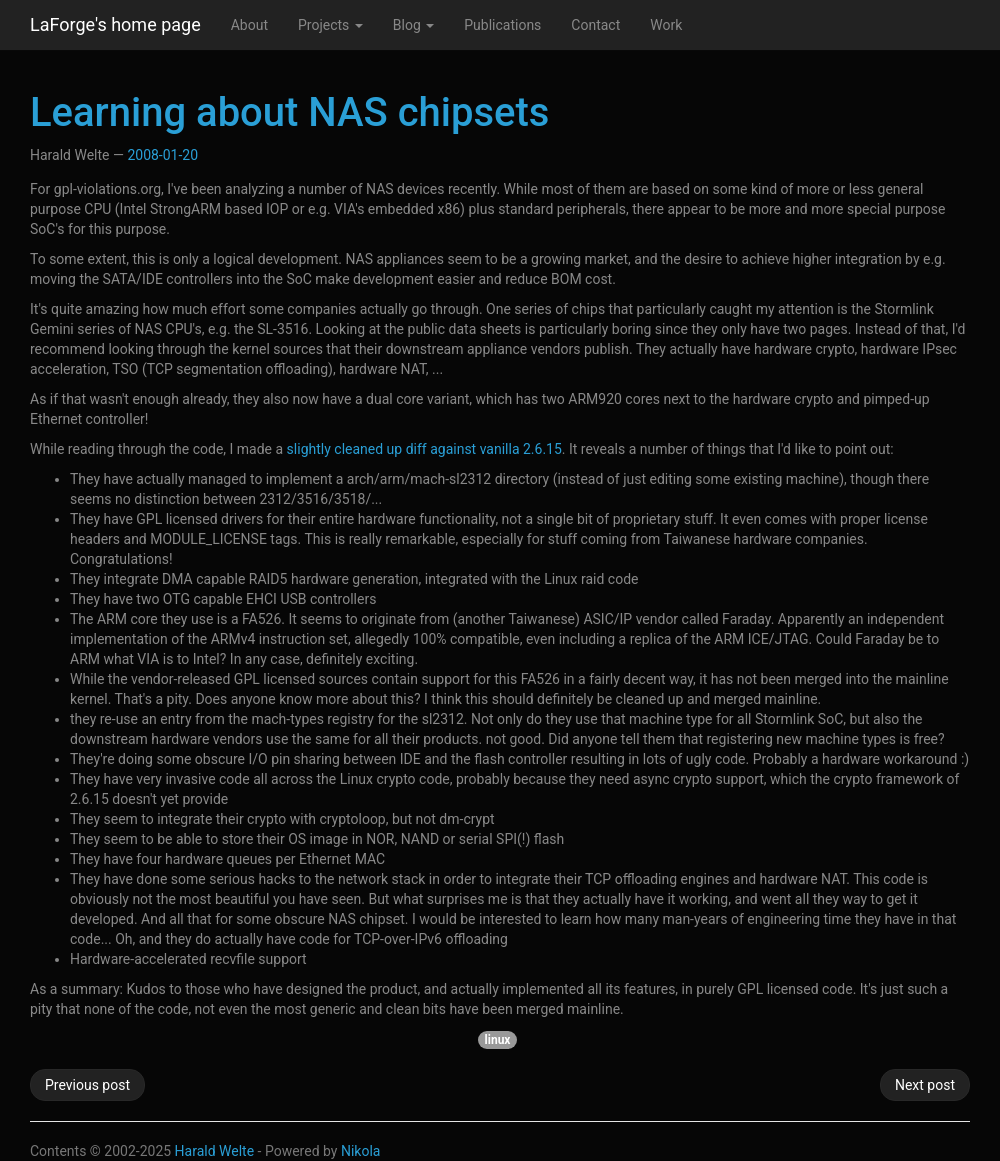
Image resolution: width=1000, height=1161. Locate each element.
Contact (595, 25)
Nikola (361, 1151)
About (249, 25)
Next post (925, 1085)
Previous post (87, 1085)
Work (666, 25)
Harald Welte (215, 1151)
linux (498, 1040)
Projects (330, 25)
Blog (413, 25)
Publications (502, 25)
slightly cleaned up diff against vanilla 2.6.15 (424, 449)
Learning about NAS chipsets (289, 112)
